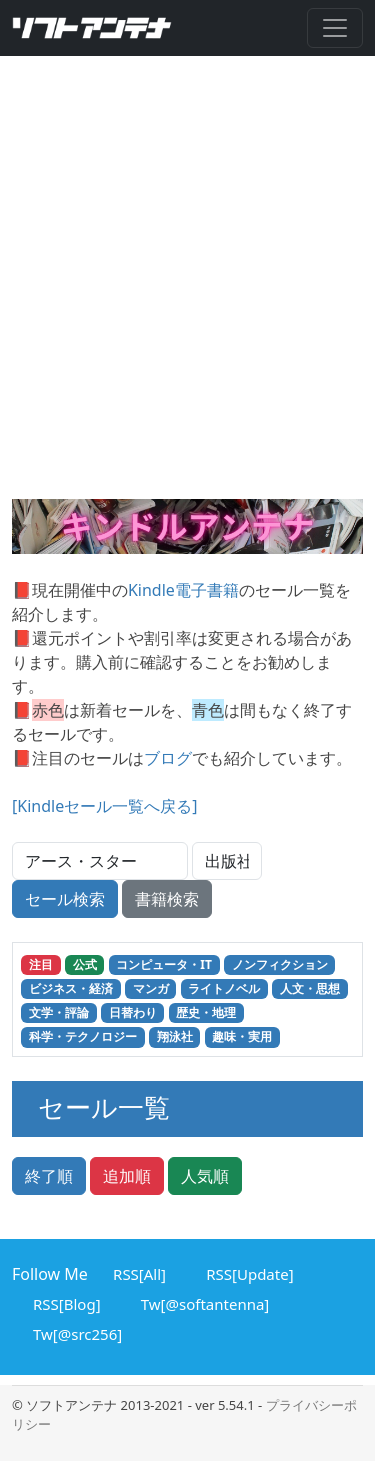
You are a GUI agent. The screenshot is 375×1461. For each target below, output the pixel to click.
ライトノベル (224, 988)
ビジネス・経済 (71, 988)
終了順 (49, 1176)
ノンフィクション (280, 964)
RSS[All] (136, 1272)
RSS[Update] (246, 1272)
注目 (41, 964)
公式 (85, 964)
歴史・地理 (206, 1012)
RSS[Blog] (64, 1302)
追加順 (127, 1176)
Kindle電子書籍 (183, 590)
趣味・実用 (242, 1036)
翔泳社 (175, 1036)
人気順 (205, 1176)
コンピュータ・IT (164, 964)
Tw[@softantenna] (202, 1302)
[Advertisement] (187, 301)
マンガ (151, 988)
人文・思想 (310, 988)
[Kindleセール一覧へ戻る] (104, 806)
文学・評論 (59, 1012)
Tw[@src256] (74, 1332)
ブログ (168, 758)
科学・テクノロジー (83, 1036)
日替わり (133, 1012)
